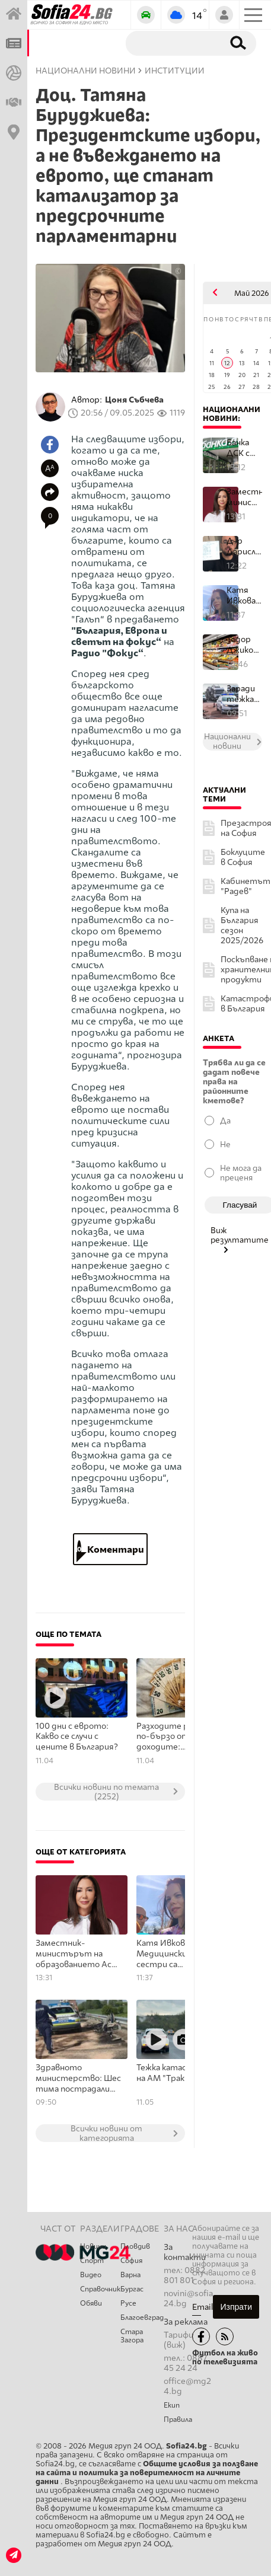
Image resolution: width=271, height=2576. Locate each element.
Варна (130, 2275)
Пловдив (135, 2246)
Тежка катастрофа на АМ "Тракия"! (175, 2073)
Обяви (91, 2303)
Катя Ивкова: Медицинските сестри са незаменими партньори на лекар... (244, 595)
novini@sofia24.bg (188, 2298)
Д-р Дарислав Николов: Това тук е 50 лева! (244, 546)
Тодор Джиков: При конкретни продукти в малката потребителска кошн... (244, 644)
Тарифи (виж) (178, 2340)
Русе (128, 2303)
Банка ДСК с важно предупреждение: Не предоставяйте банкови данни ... (244, 448)
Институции (175, 71)
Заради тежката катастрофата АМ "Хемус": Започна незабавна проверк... (244, 694)
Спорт (92, 2260)
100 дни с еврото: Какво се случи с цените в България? (77, 1736)
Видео (90, 2275)
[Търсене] (172, 42)
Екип (172, 2405)
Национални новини (86, 71)
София (131, 2260)
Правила (178, 2419)
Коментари (110, 1549)
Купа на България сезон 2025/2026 (242, 925)
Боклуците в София (243, 857)
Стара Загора (132, 2336)
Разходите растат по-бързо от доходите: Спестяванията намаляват (176, 1737)
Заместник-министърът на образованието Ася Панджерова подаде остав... (244, 497)
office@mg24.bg (187, 2386)
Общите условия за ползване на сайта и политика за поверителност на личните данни (147, 2472)
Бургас (132, 2289)
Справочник (100, 2289)
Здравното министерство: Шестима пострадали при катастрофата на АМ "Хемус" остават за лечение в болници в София (78, 2079)
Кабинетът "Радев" (245, 886)
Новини (93, 2246)
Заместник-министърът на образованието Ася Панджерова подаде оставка (76, 1954)
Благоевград (142, 2317)
